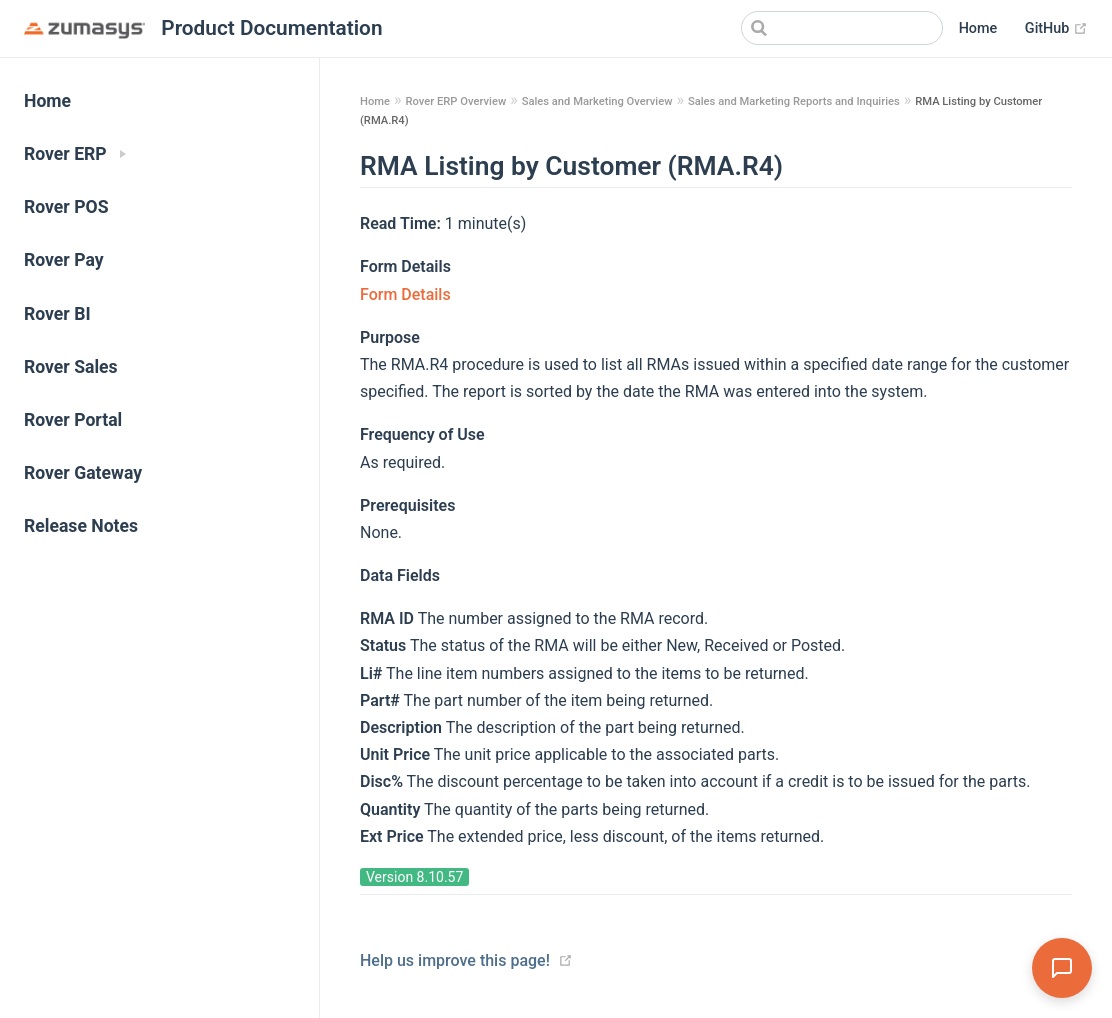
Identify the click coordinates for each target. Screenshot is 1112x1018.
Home (978, 28)
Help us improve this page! (455, 960)
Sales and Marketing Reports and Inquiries (794, 101)
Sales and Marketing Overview (597, 101)
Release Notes (81, 526)
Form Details (405, 294)
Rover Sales (71, 367)
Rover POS (66, 207)
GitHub (1056, 29)
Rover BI (57, 314)
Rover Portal (73, 420)
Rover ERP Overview (455, 101)
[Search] (842, 28)
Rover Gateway (83, 473)
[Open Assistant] (1062, 968)
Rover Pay (64, 260)
